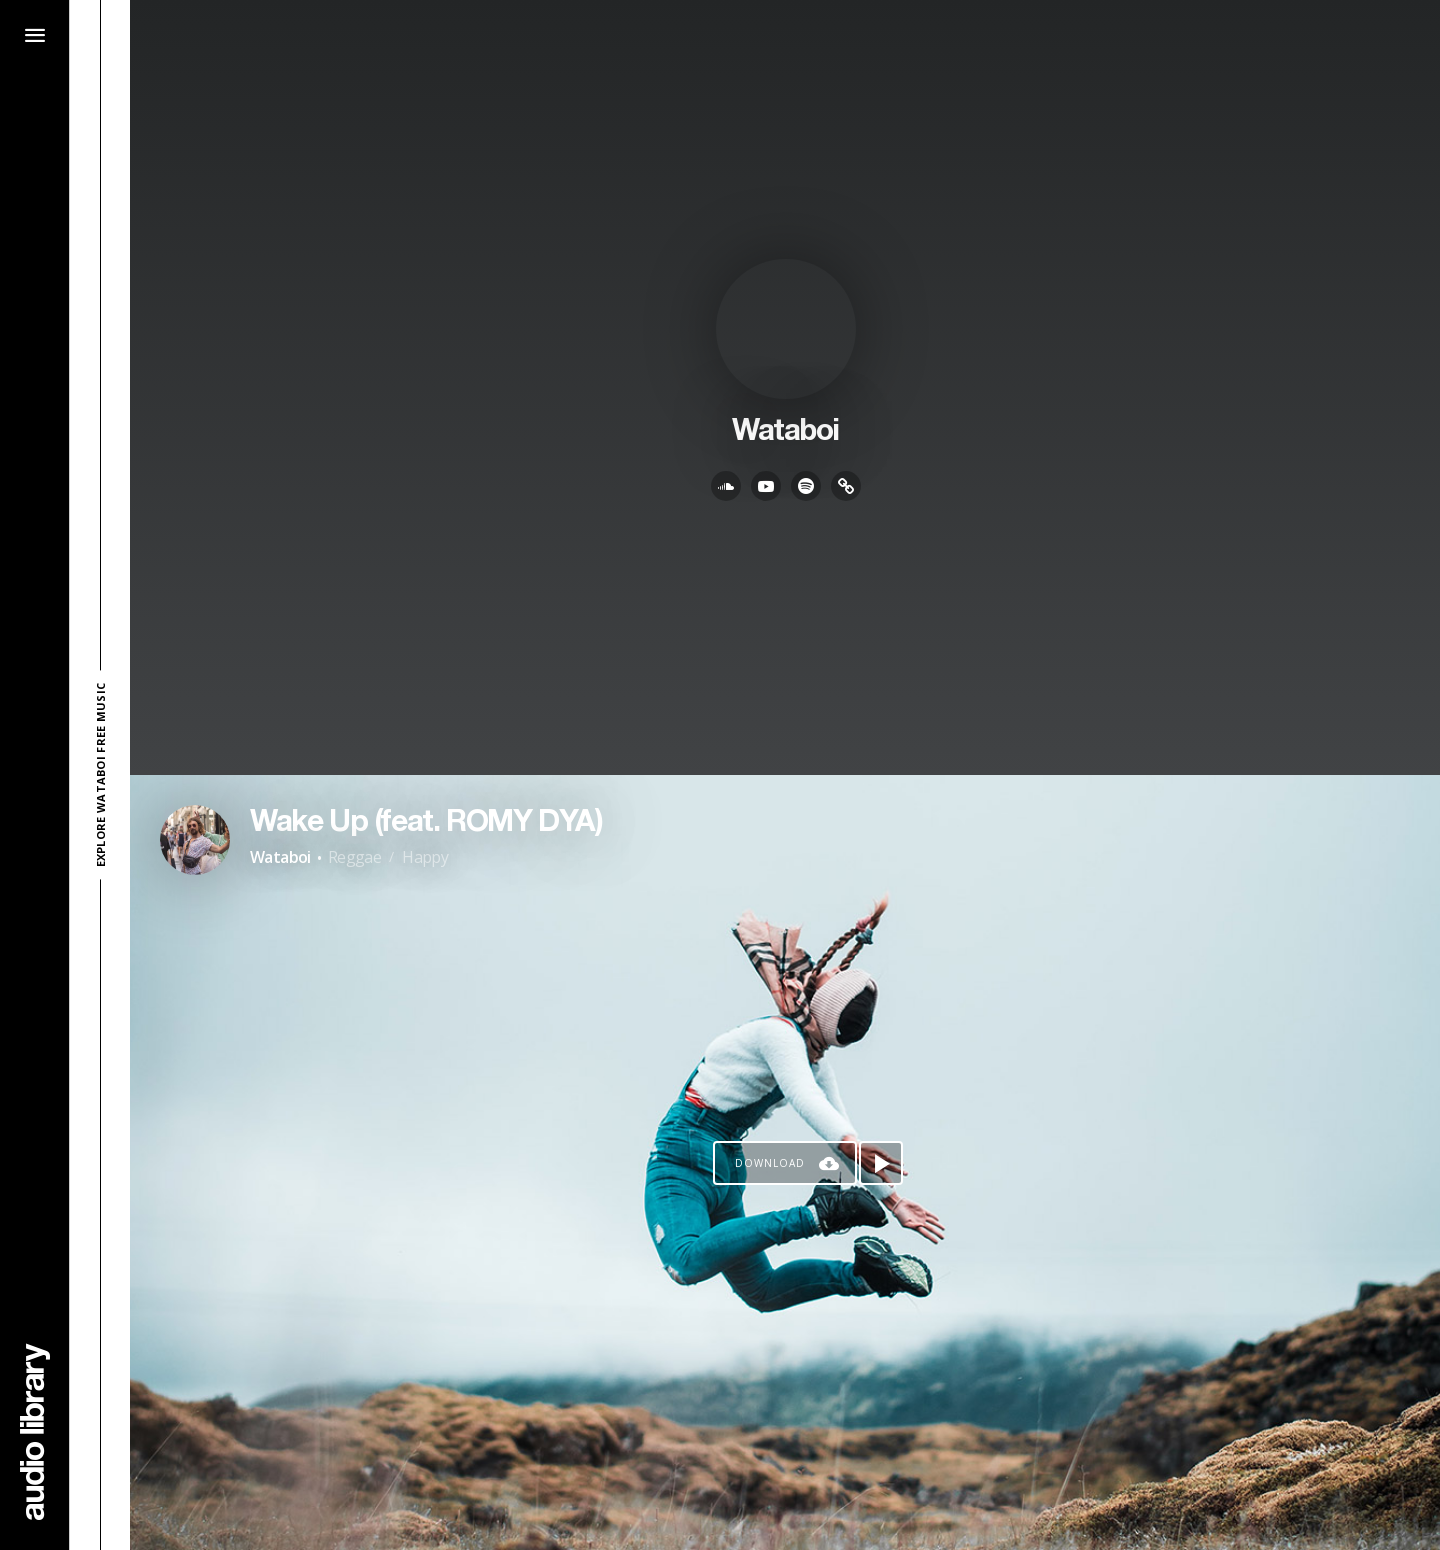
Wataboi (280, 857)
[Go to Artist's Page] (195, 840)
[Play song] (881, 1163)
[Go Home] (35, 1431)
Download (770, 1163)
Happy (425, 857)
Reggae (354, 857)
